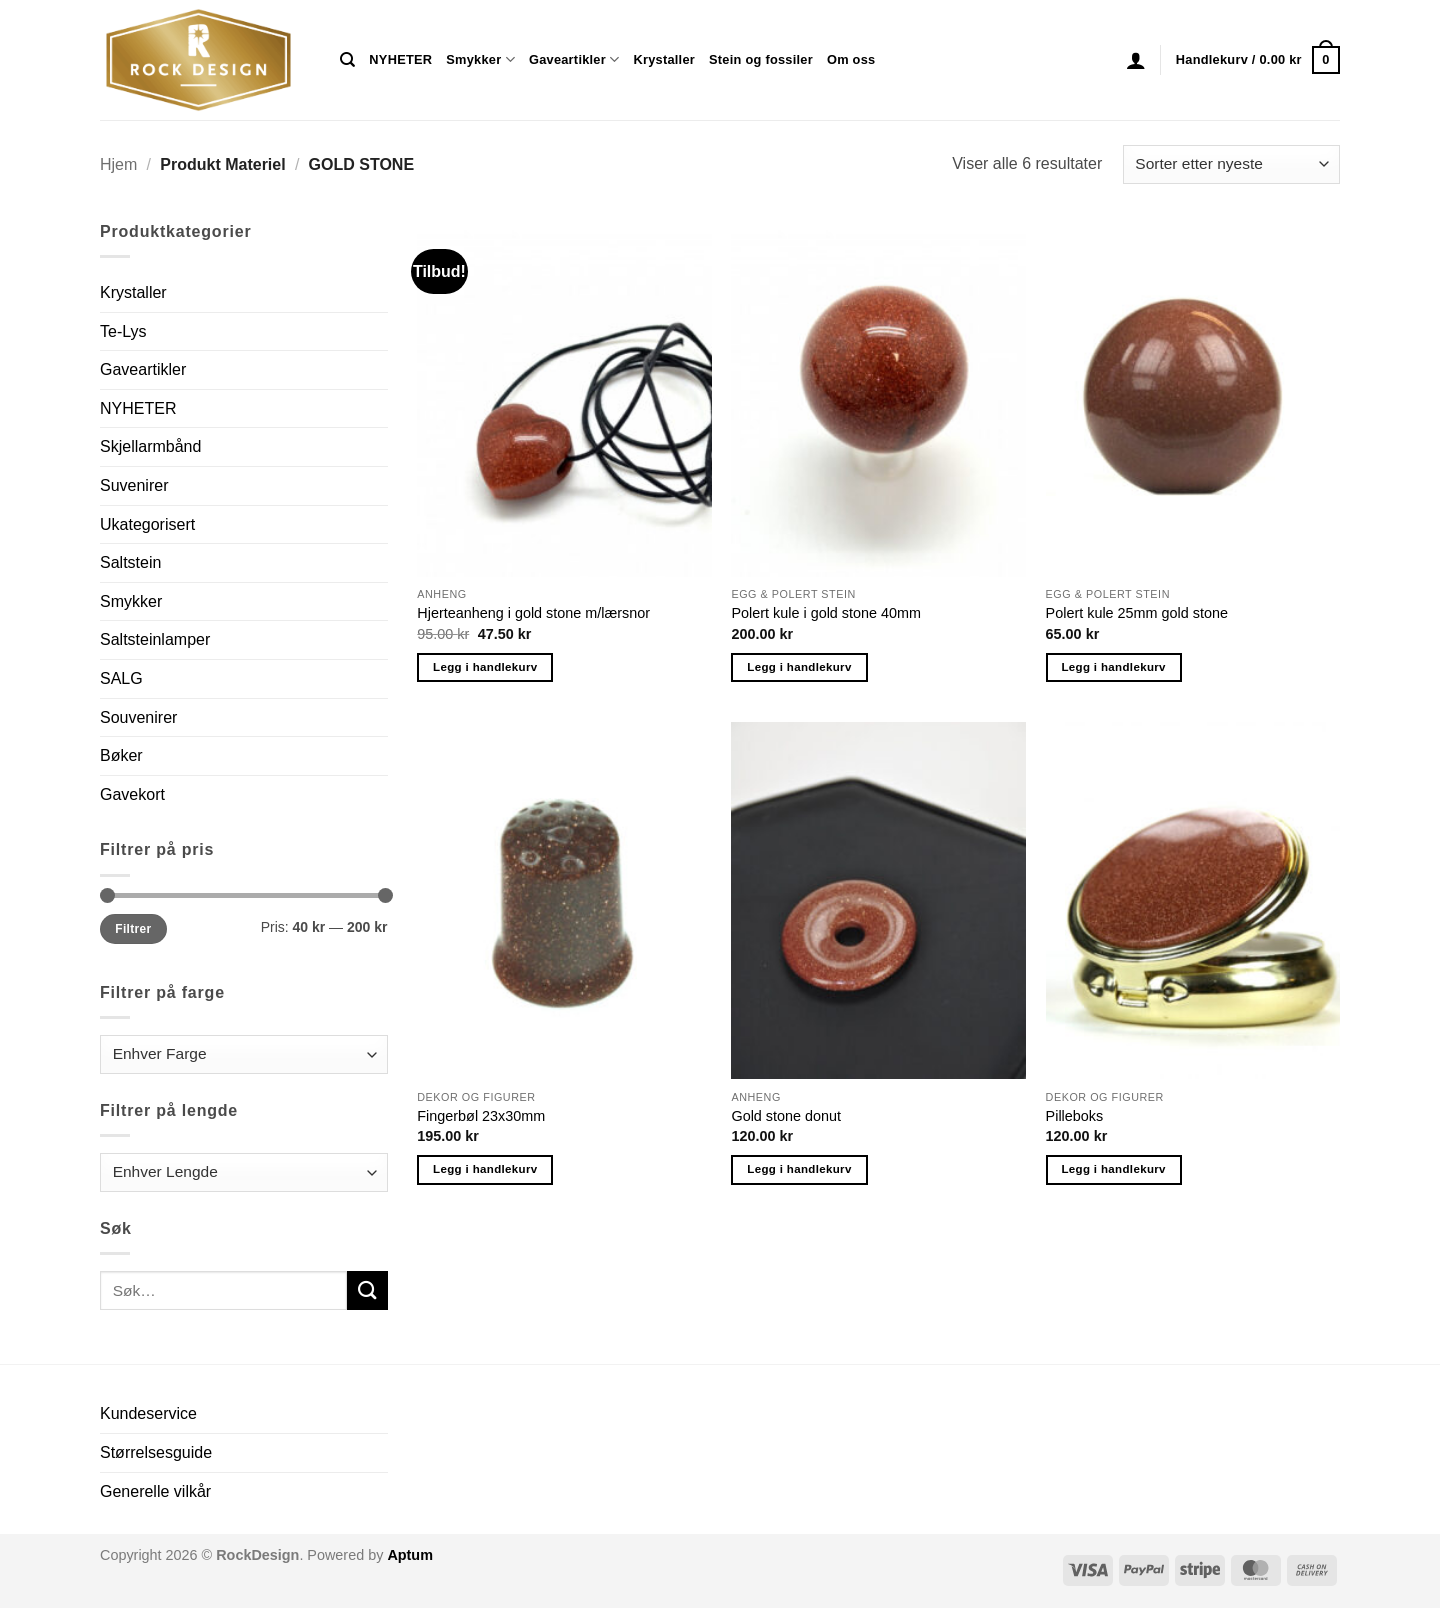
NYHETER (400, 59)
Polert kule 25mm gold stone (1137, 613)
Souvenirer (138, 717)
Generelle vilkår (155, 1491)
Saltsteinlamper (155, 639)
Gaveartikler (574, 59)
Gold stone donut (786, 1116)
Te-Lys (123, 331)
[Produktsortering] (1231, 164)
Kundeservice (148, 1413)
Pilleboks (1075, 1116)
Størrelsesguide (156, 1452)
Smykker (480, 59)
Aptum (410, 1555)
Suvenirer (134, 485)
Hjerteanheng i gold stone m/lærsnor (533, 613)
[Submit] (367, 1290)
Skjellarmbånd (150, 446)
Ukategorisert (147, 524)
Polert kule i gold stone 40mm (826, 613)
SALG (121, 678)
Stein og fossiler (761, 59)
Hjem (118, 164)
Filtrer (133, 929)
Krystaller (664, 59)
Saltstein (130, 562)
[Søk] (347, 60)
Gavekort (132, 794)
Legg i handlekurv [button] (485, 667)
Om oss (851, 59)
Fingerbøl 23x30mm (481, 1116)
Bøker (121, 755)
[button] (1136, 60)
